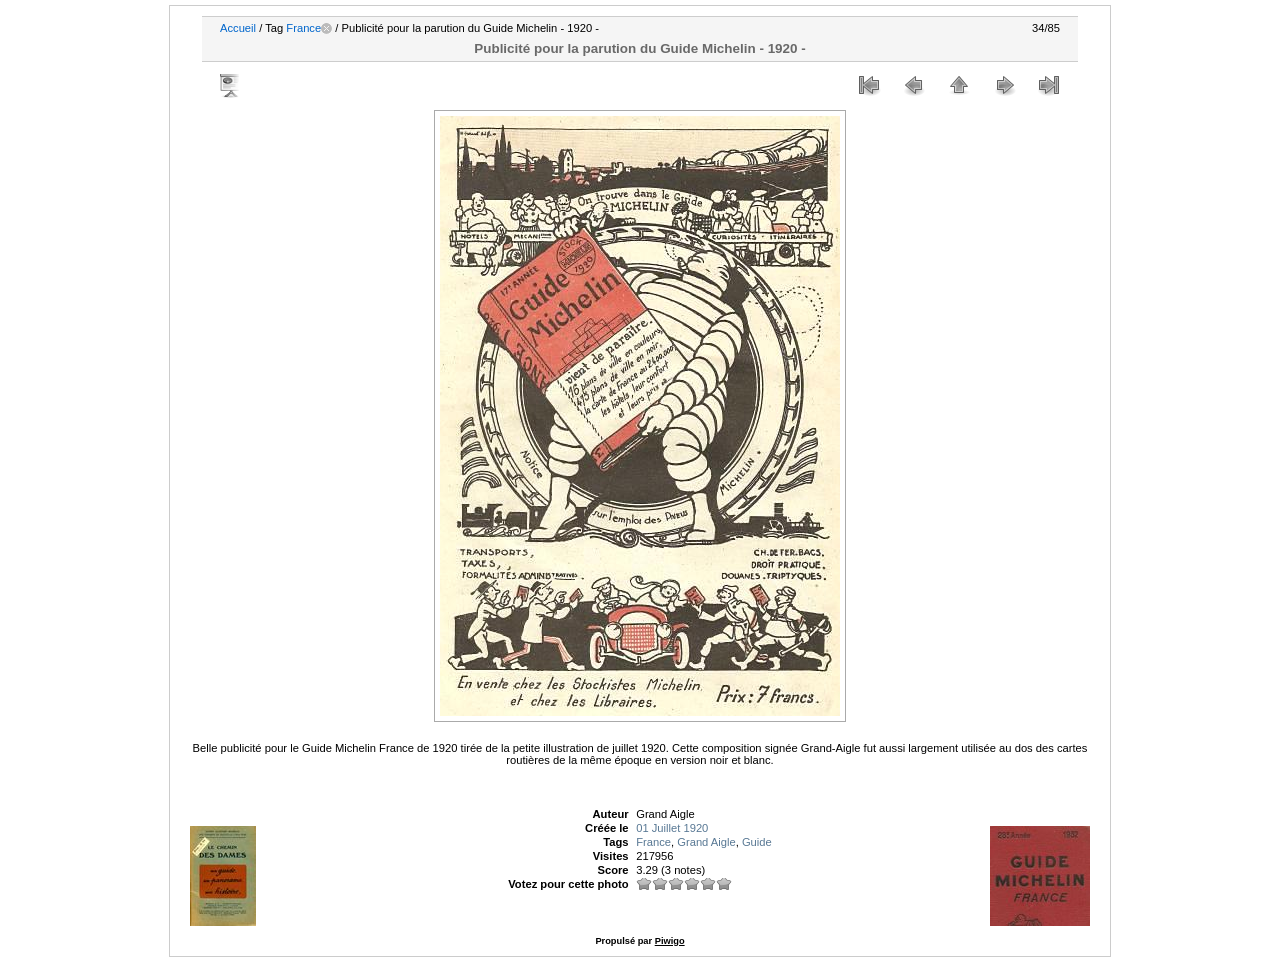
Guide (757, 842)
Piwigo (670, 941)
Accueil (238, 28)
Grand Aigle (706, 842)
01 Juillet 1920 (672, 828)
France (303, 28)
